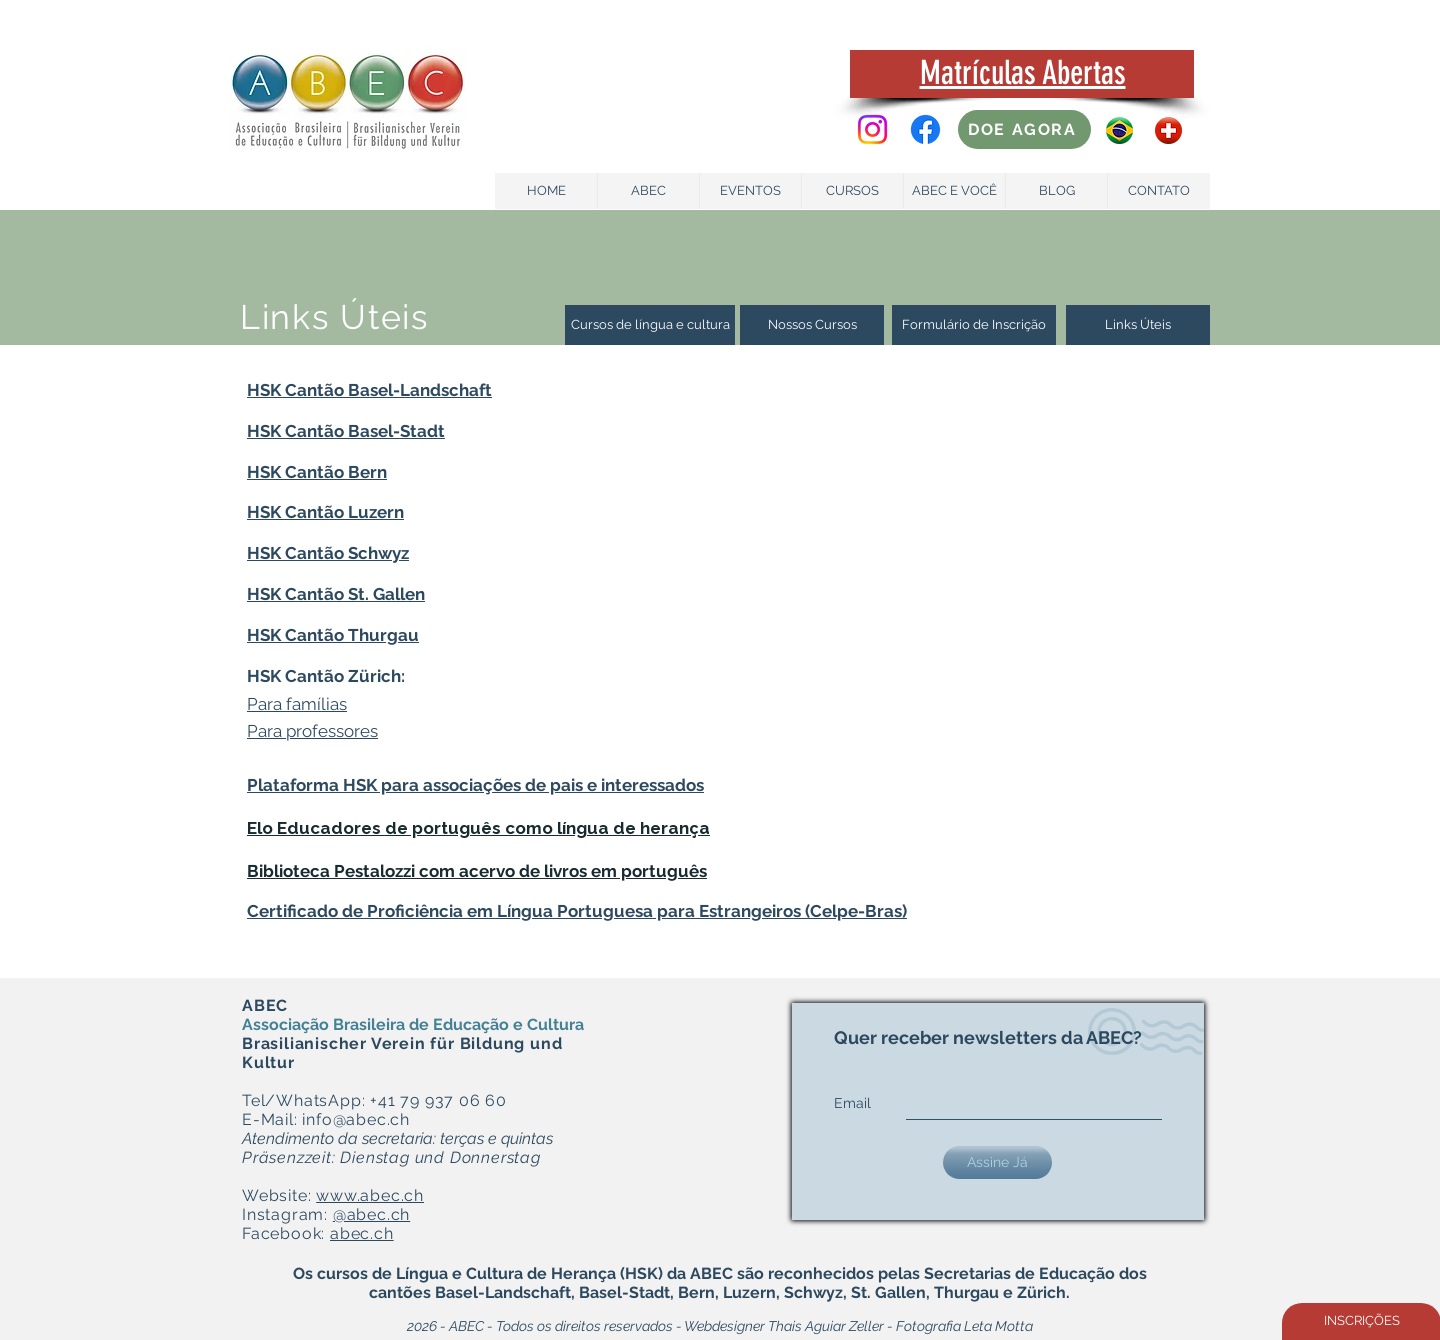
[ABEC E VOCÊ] (954, 191)
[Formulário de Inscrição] (974, 325)
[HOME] (546, 191)
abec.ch (362, 1233)
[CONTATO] (1158, 191)
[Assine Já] (997, 1162)
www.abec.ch (370, 1195)
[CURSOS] (852, 191)
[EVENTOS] (750, 191)
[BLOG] (1056, 191)
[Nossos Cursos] (812, 325)
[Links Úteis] (1138, 325)
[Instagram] (872, 129)
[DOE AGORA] (1024, 129)
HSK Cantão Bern (317, 472)
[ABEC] (648, 191)
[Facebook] (925, 129)
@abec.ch (371, 1214)
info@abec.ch (356, 1119)
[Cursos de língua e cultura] (650, 325)
